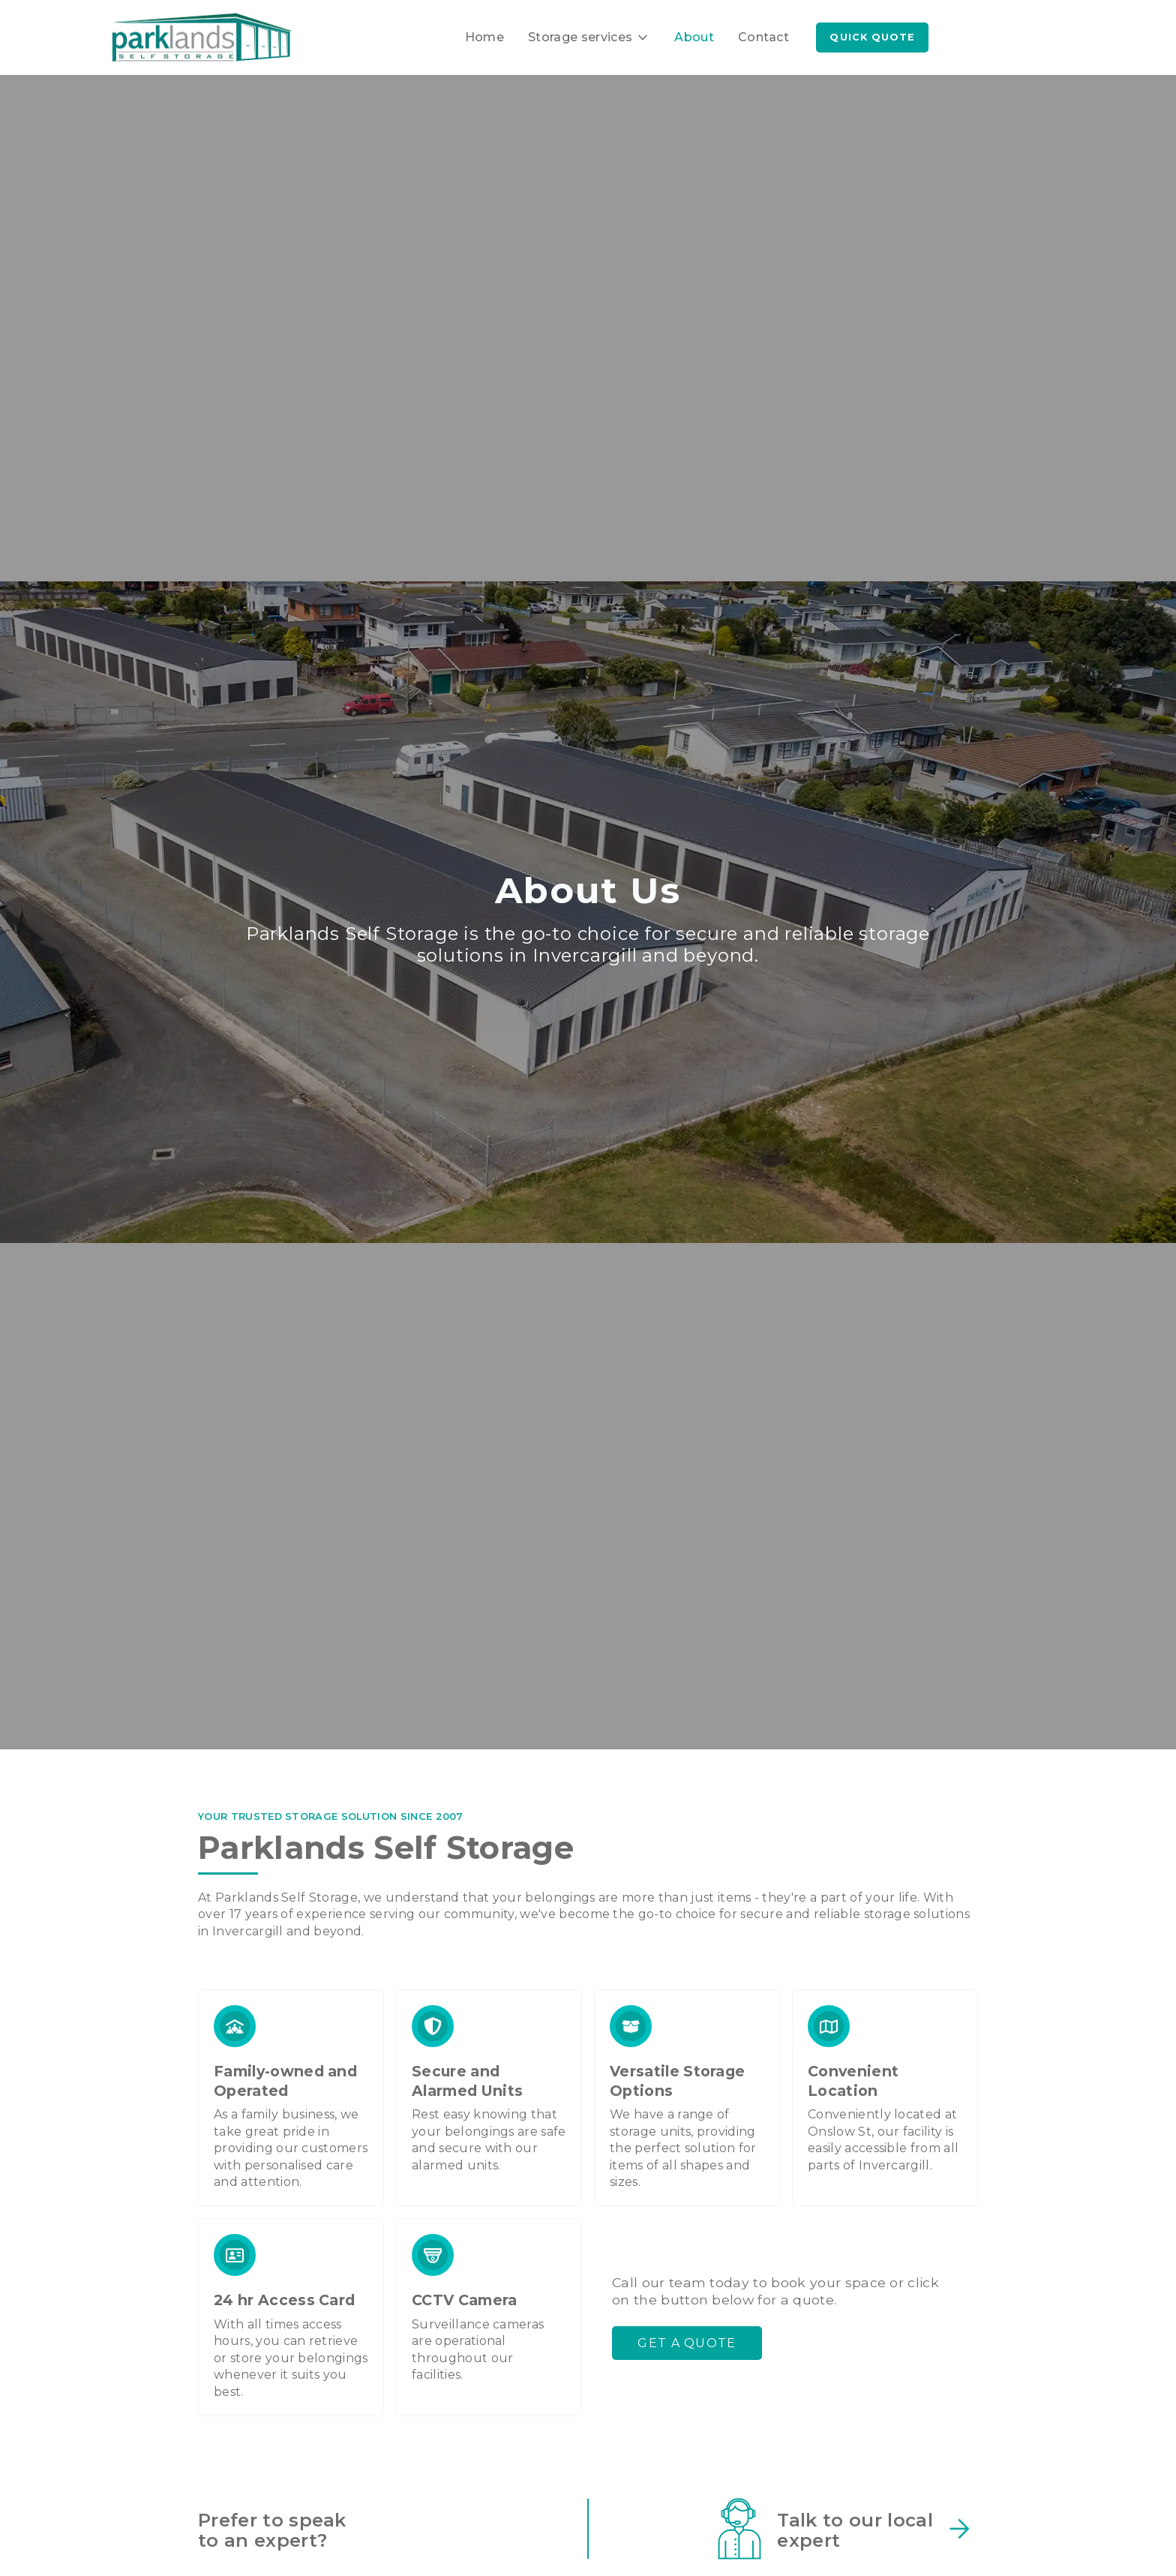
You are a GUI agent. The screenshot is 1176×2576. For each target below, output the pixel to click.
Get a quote (687, 2343)
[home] (202, 37)
